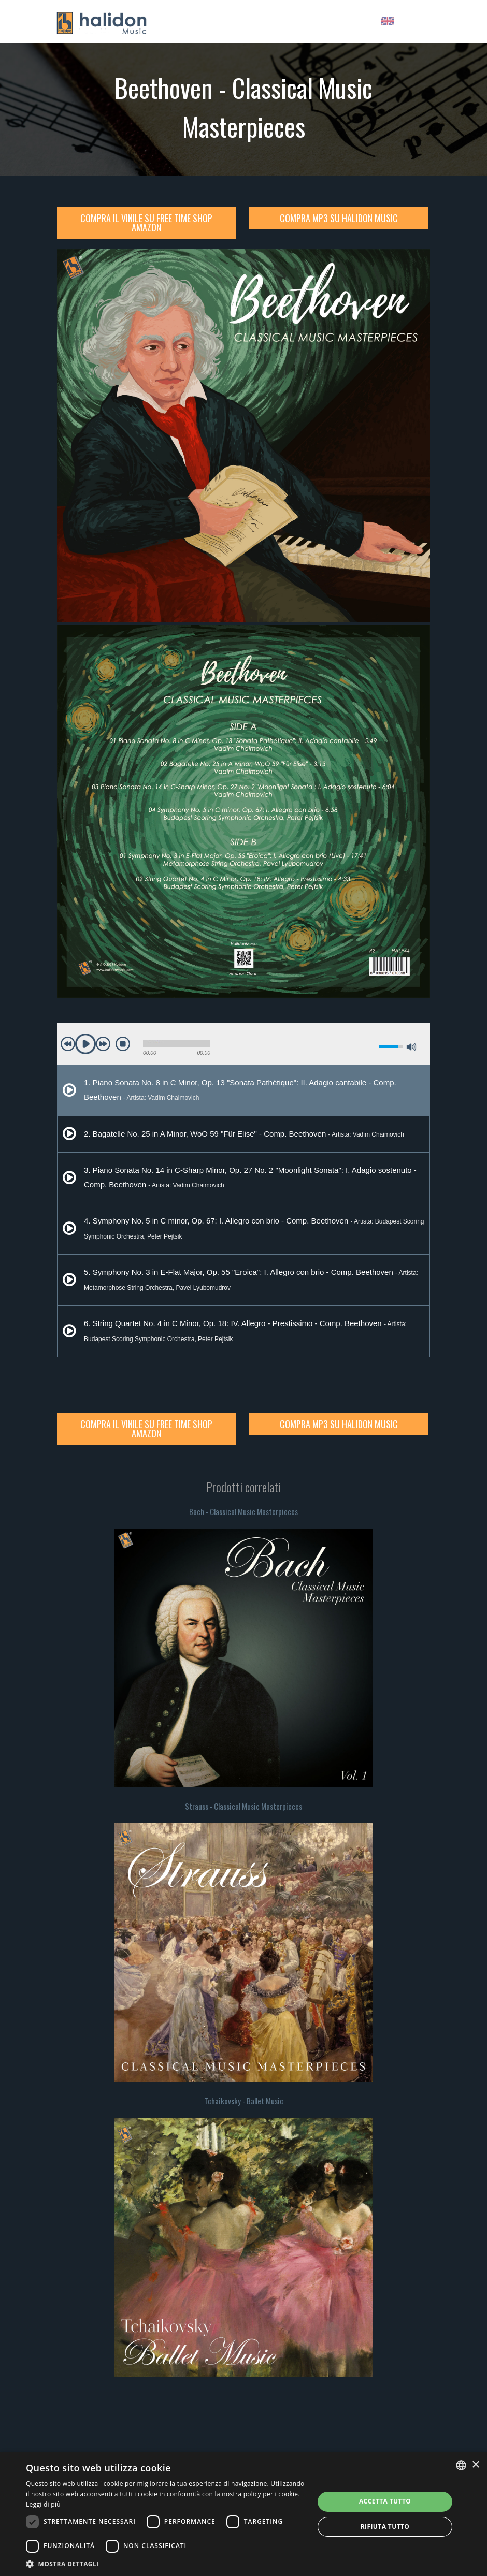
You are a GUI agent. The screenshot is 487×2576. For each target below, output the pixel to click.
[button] (166, 2563)
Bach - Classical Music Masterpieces (243, 1511)
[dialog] (243, 2514)
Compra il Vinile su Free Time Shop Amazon (146, 222)
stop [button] (123, 1044)
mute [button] (373, 1047)
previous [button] (68, 1044)
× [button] (475, 2465)
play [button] (85, 1044)
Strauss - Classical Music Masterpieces (243, 1806)
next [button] (103, 1044)
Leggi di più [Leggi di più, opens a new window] (43, 2504)
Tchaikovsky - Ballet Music (243, 2100)
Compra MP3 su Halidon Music (339, 218)
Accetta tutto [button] (385, 2501)
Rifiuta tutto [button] (385, 2526)
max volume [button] (411, 1047)
